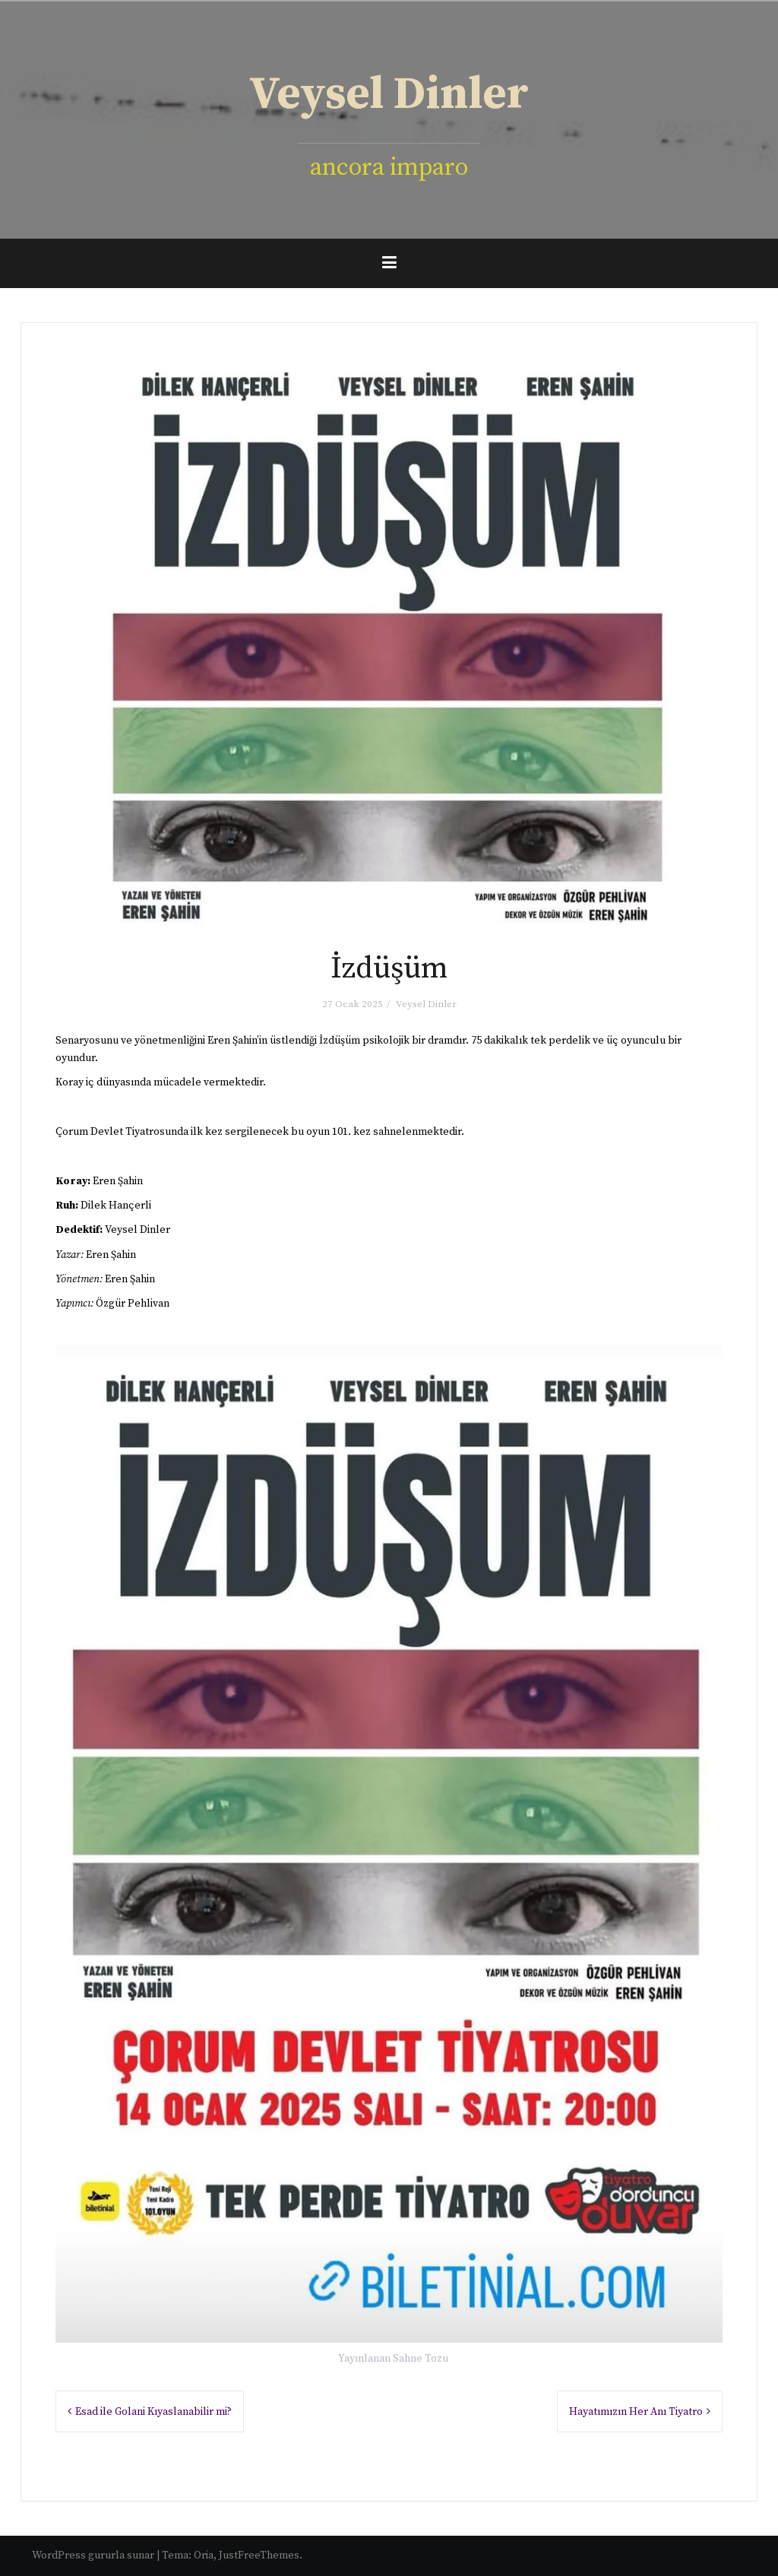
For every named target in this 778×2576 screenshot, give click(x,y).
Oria (203, 2555)
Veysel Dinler (389, 94)
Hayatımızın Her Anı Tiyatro (636, 2412)
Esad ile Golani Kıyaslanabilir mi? (153, 2412)
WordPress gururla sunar (93, 2555)
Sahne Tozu (420, 2358)
